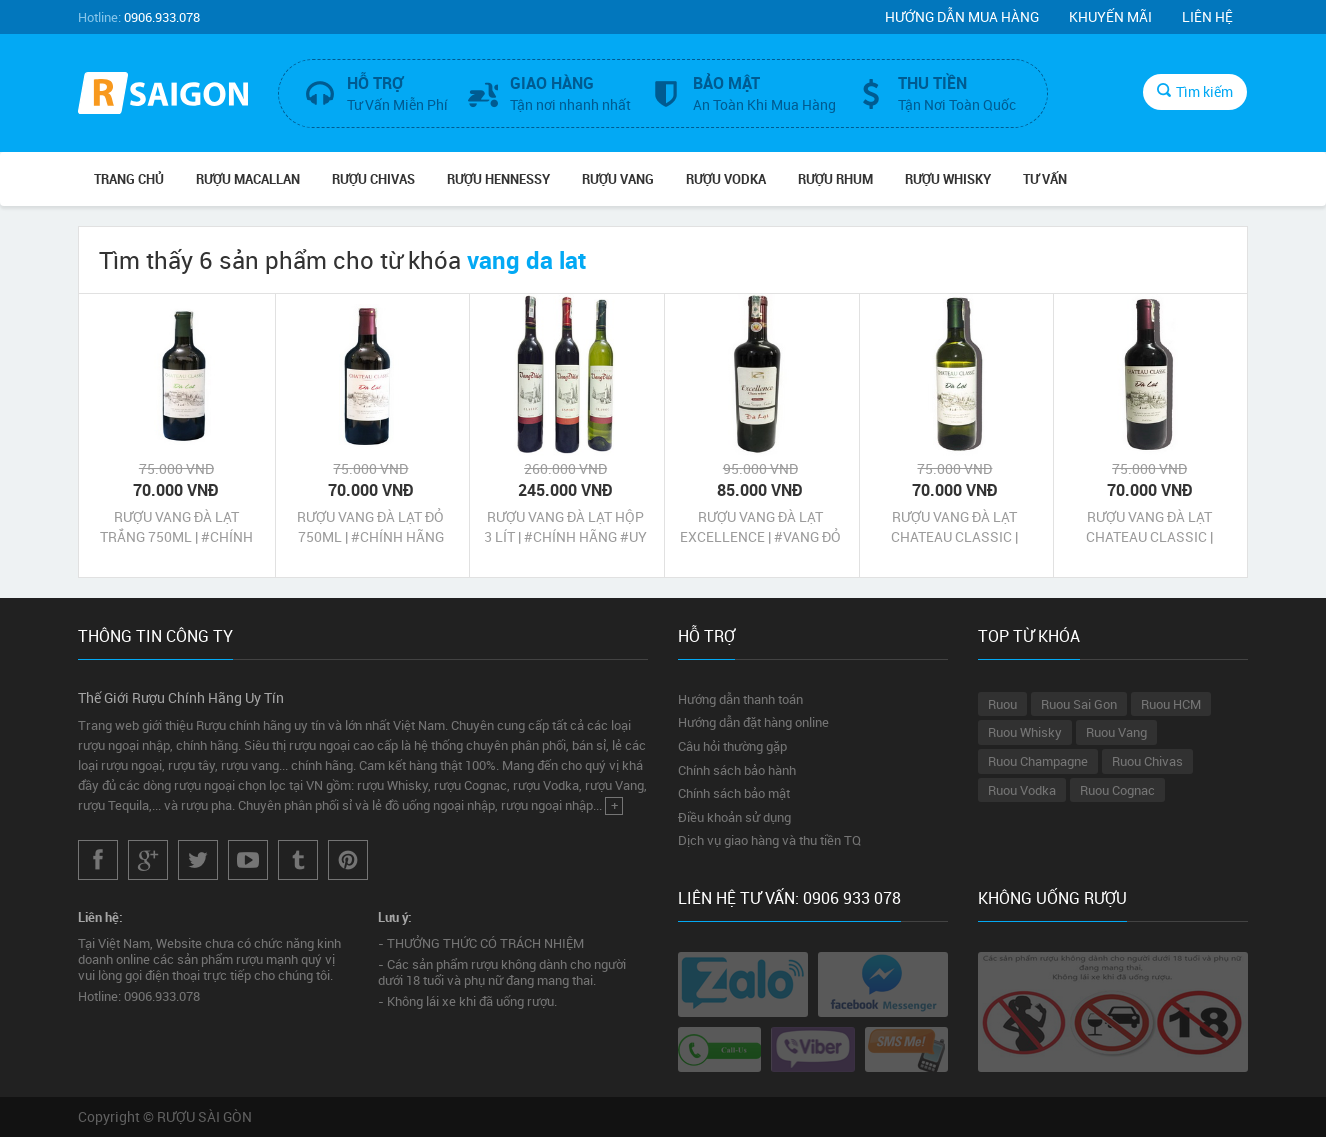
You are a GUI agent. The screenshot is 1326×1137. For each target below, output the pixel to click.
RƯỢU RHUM (835, 179)
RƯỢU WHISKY (948, 179)
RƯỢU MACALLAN (248, 179)
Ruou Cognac (1117, 790)
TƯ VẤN (1045, 179)
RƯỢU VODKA (726, 179)
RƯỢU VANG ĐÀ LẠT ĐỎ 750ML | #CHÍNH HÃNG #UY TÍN (370, 527)
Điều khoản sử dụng (734, 817)
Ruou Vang (1116, 732)
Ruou (1002, 704)
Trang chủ (129, 179)
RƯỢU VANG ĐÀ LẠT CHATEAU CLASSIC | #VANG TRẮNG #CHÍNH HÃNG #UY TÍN (955, 527)
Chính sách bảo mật (734, 793)
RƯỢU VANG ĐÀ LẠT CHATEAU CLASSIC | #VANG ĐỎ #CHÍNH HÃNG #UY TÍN (1149, 527)
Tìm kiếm (1195, 91)
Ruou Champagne (1038, 761)
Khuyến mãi (1110, 16)
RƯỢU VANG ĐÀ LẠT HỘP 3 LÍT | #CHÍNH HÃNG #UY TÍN (565, 527)
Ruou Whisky (1025, 732)
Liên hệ (1207, 16)
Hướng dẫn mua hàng (962, 16)
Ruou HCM (1171, 704)
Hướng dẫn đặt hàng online (753, 722)
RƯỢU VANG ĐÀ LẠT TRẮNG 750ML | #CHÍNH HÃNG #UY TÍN (176, 527)
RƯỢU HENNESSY (498, 179)
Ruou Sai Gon (1079, 704)
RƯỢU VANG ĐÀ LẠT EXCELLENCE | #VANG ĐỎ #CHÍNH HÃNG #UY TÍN (760, 527)
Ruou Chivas (1147, 761)
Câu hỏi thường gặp (732, 746)
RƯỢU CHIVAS (373, 179)
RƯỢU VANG (618, 179)
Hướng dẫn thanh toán (740, 699)
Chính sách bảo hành (737, 770)
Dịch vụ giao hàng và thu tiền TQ (769, 840)
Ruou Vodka (1022, 790)
